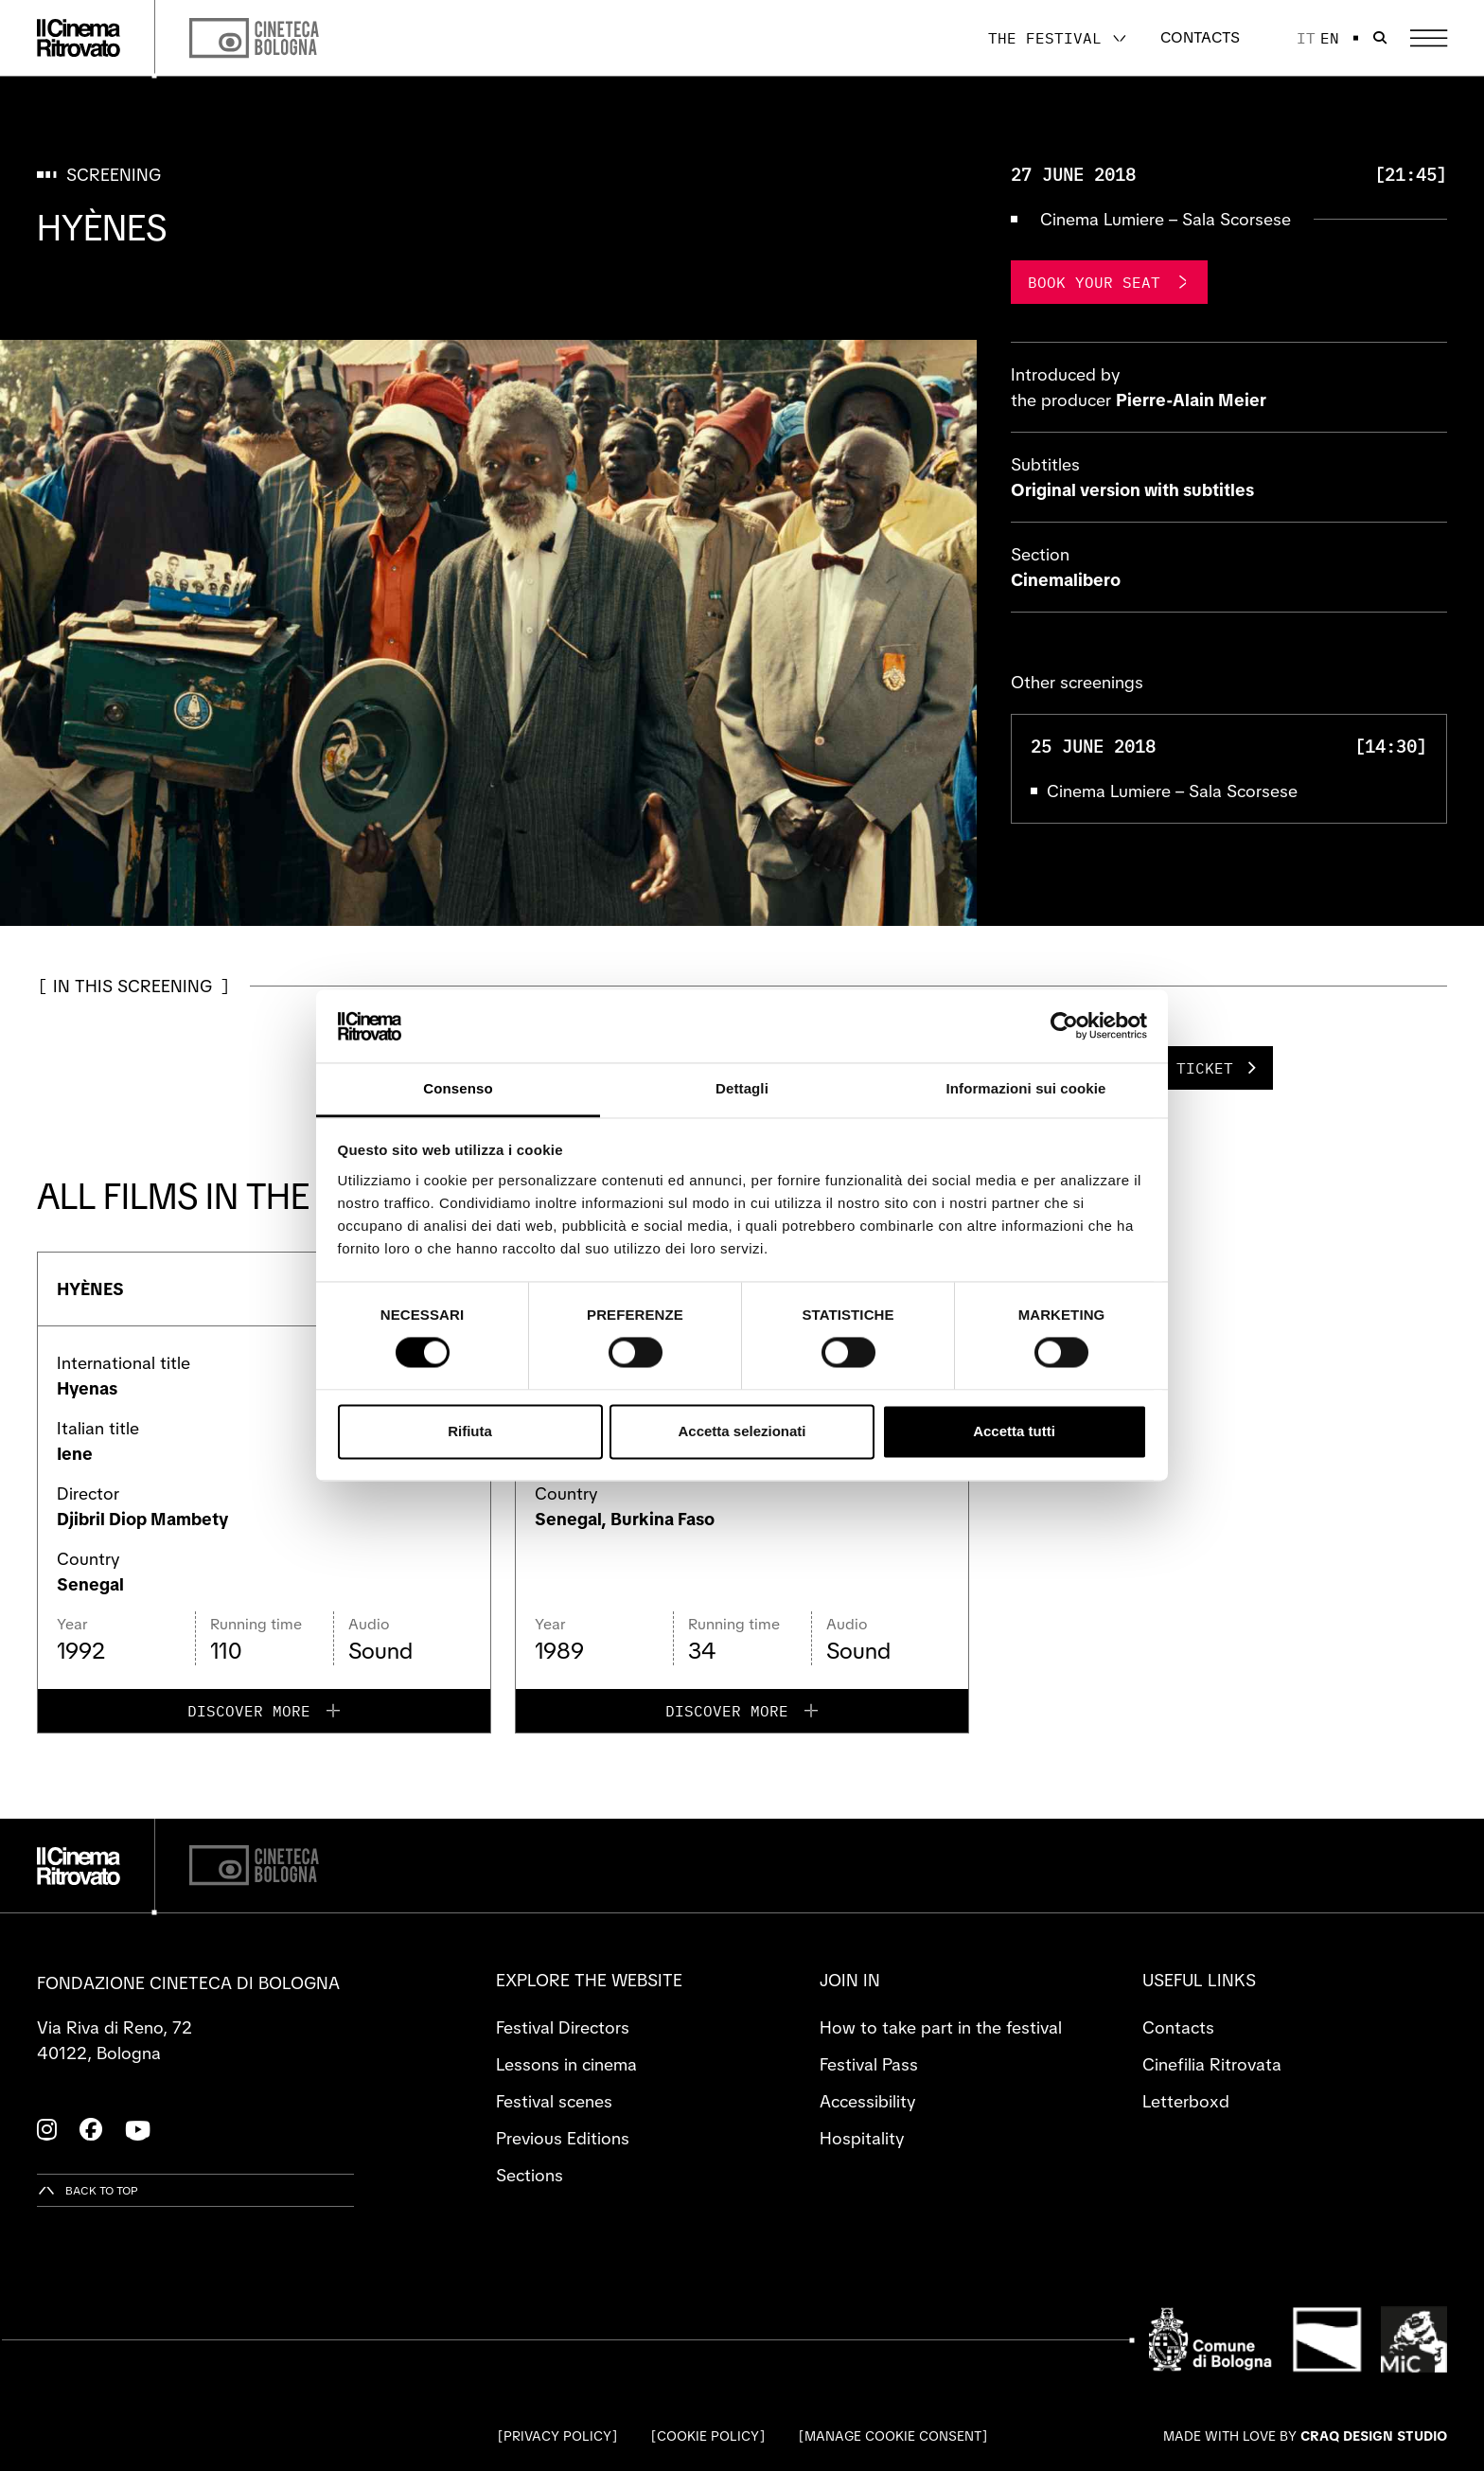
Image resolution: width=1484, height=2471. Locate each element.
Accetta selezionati (741, 1431)
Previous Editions (562, 2138)
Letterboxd (1185, 2101)
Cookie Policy (708, 2435)
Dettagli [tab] (742, 1088)
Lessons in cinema (566, 2064)
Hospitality (862, 2138)
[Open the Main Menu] (1428, 38)
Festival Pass (869, 2064)
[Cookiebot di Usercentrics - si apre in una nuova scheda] (1064, 1026)
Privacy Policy (557, 2435)
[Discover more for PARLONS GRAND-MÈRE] (742, 1711)
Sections (529, 2175)
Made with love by (1305, 2435)
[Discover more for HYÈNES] (264, 1711)
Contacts (1200, 37)
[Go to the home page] (78, 38)
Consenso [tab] (457, 1088)
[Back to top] (87, 2190)
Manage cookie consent (892, 2435)
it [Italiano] (1306, 37)
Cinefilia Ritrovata (1211, 2064)
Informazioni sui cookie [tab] (1026, 1088)
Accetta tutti (1014, 1431)
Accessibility (867, 2101)
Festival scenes (554, 2101)
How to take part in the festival (941, 2027)
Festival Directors (562, 2027)
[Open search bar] (1380, 37)
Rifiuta (470, 1431)
